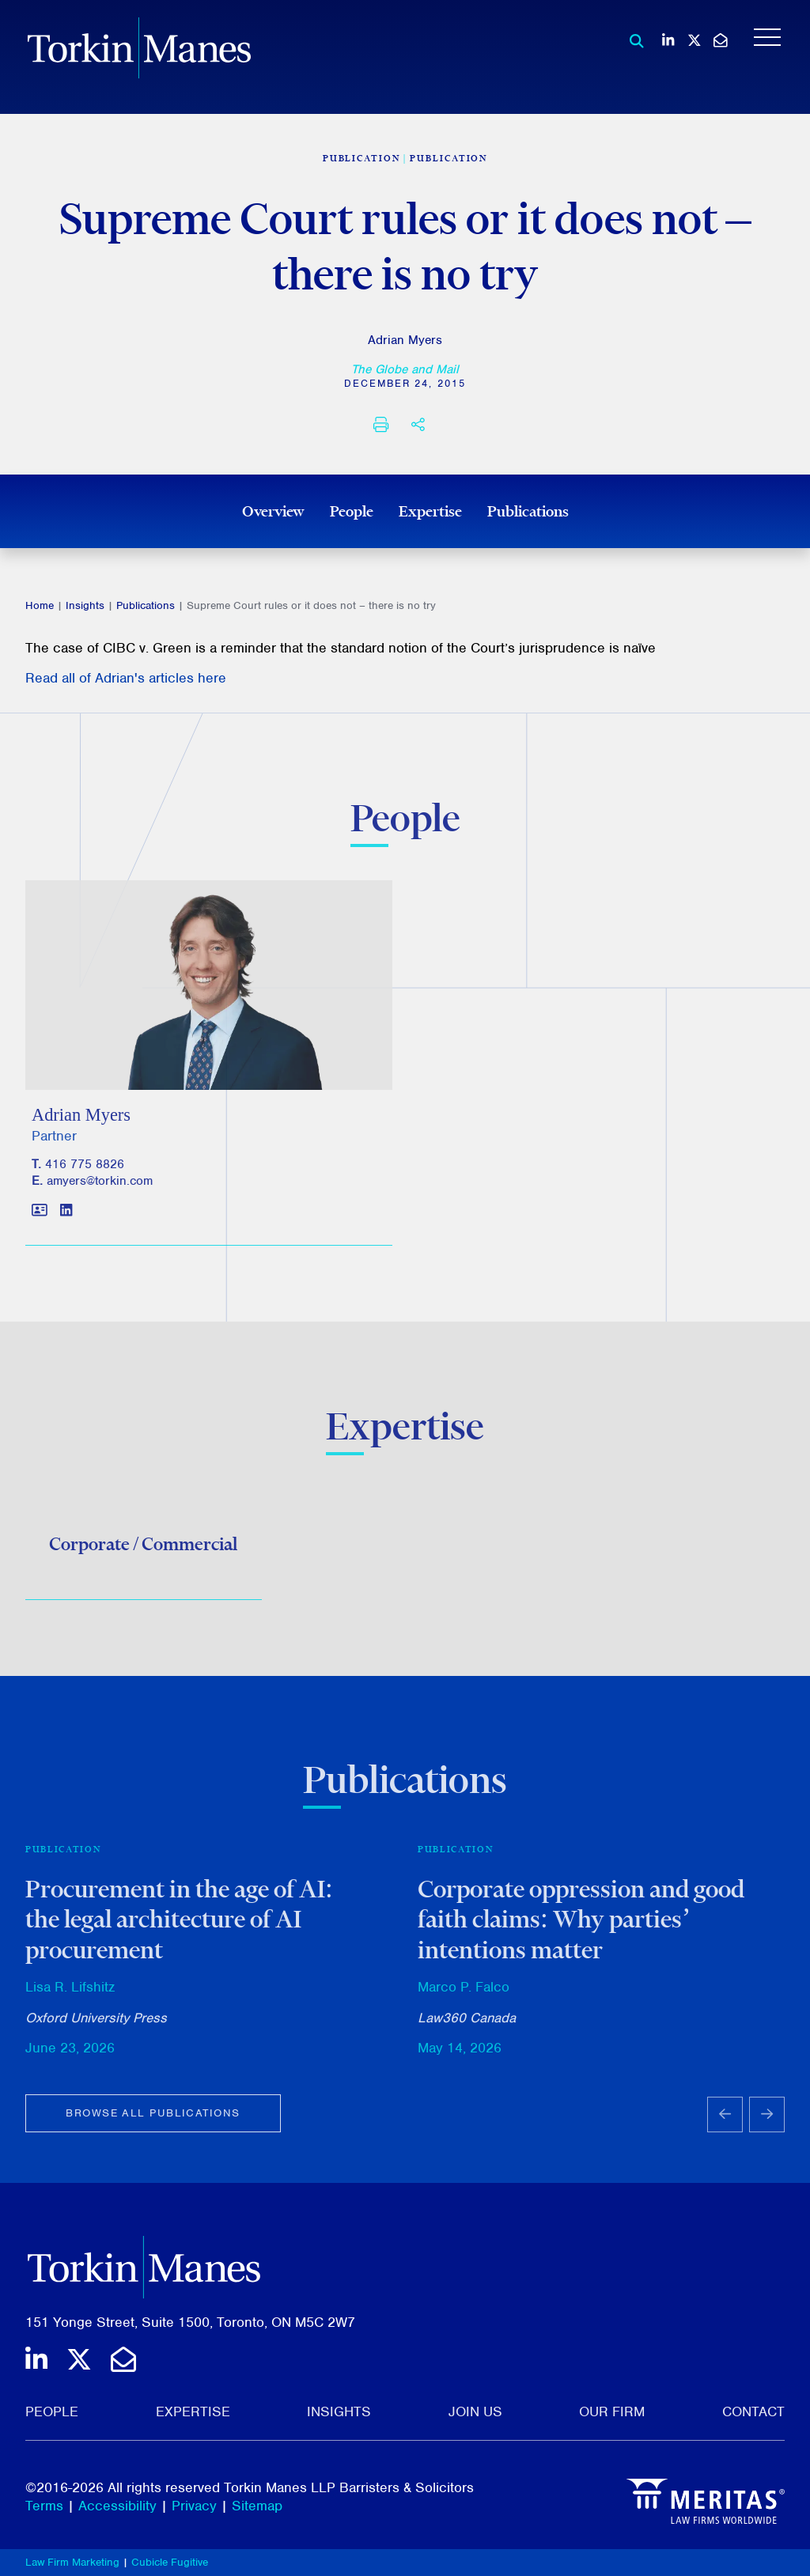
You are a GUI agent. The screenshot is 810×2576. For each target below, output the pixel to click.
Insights (85, 605)
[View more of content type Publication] (361, 158)
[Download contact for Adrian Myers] (39, 1221)
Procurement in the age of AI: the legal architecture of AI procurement (179, 1927)
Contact (753, 2411)
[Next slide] (767, 2123)
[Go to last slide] (725, 2123)
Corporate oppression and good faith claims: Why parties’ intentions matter (581, 1927)
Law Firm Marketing (72, 2562)
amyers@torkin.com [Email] (100, 1191)
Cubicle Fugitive (169, 2562)
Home (39, 605)
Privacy (194, 2505)
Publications (528, 510)
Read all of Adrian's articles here (125, 678)
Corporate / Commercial (143, 1548)
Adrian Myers (405, 340)
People (351, 510)
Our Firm (612, 2411)
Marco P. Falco (463, 1995)
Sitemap (257, 2505)
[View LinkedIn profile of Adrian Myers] (66, 1221)
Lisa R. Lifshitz (70, 1995)
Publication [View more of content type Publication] (448, 158)
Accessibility (117, 2505)
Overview (273, 510)
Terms (44, 2505)
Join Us (475, 2411)
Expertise (430, 510)
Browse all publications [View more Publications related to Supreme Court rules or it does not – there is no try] (153, 2121)
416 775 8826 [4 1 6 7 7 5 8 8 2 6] (84, 1174)
